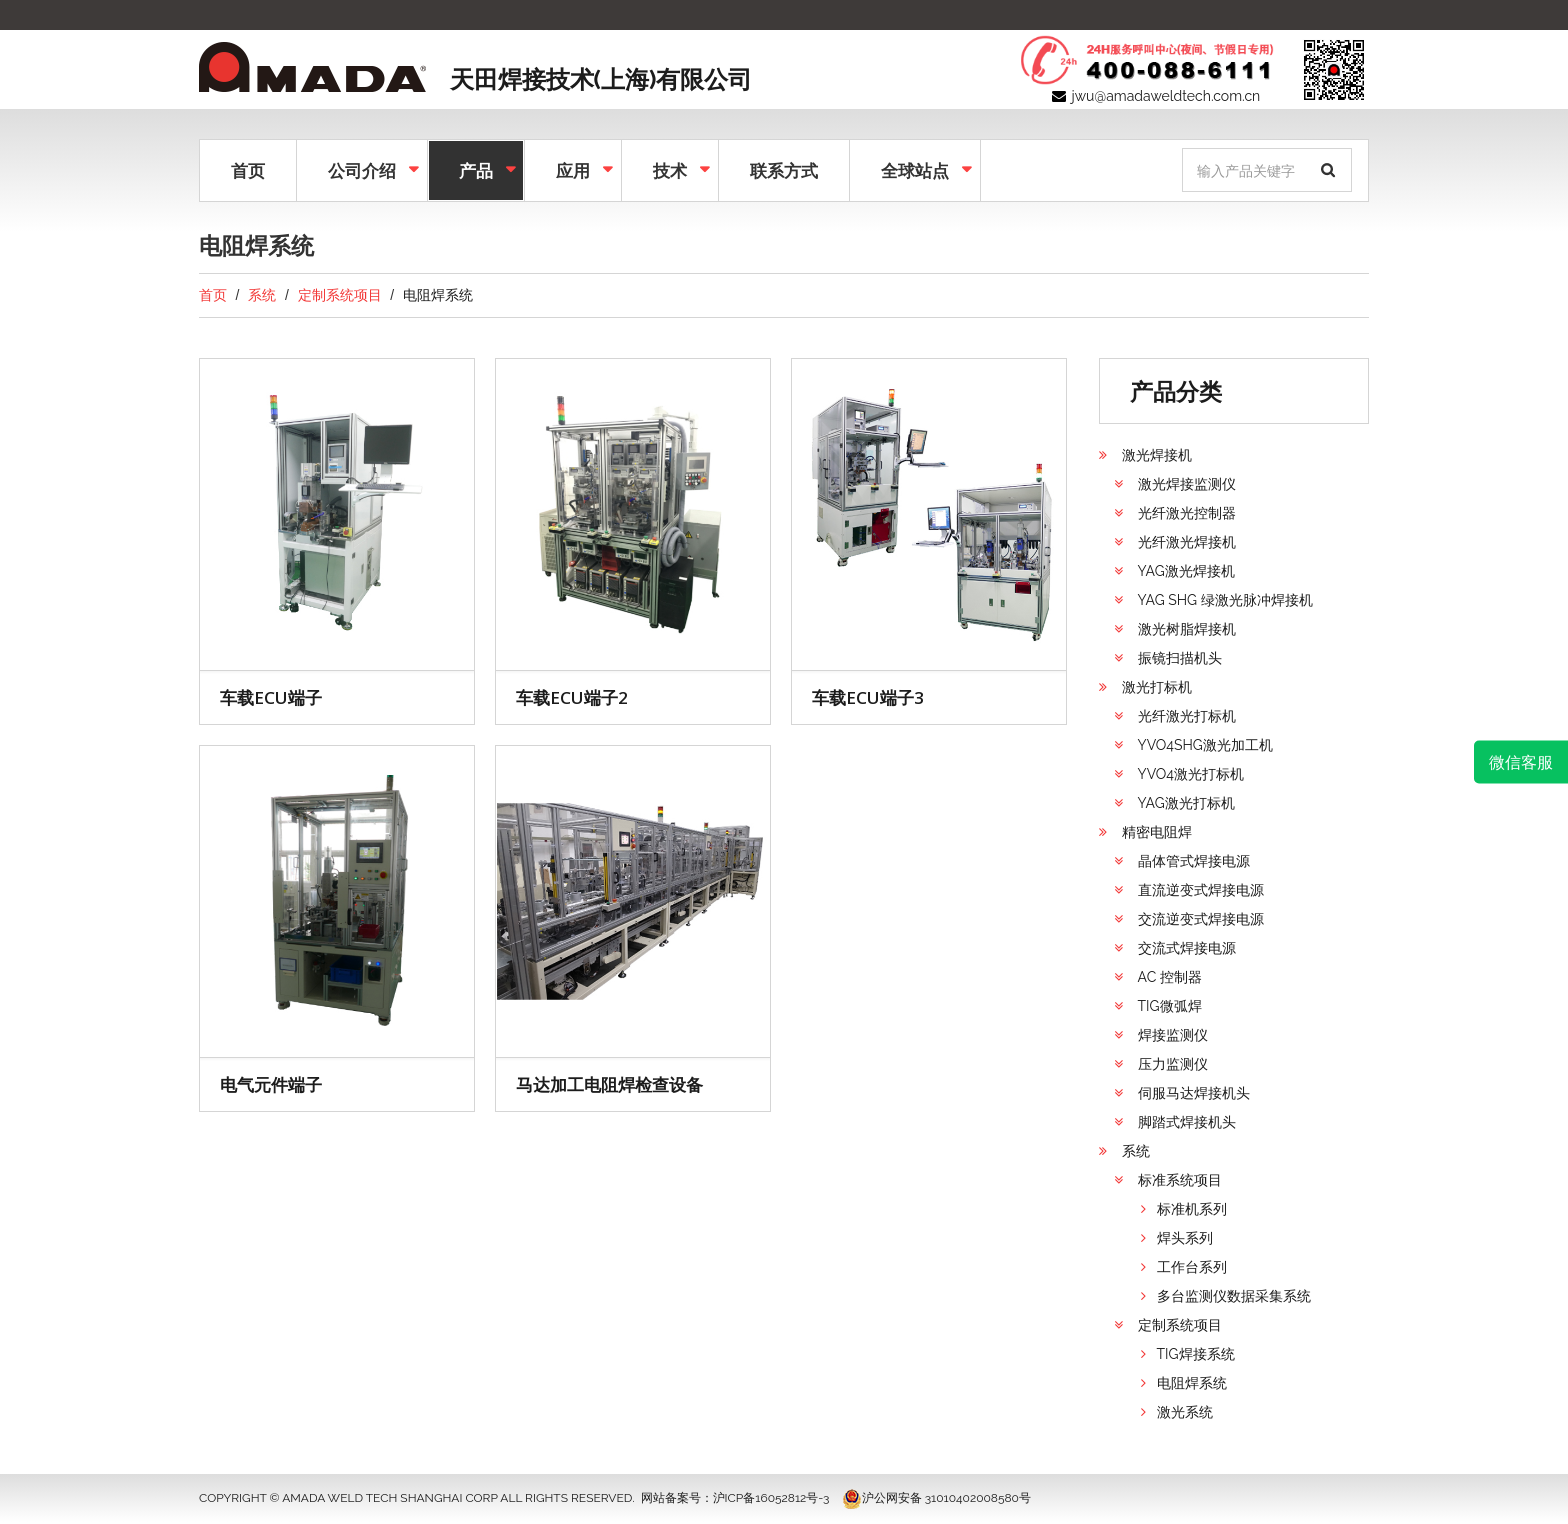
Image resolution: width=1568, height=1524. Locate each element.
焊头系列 (1185, 1238)
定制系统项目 (340, 295)
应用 (571, 168)
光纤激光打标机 (1187, 716)
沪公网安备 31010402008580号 (936, 1498)
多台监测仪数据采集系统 (1234, 1296)
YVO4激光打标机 (1191, 774)
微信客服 (1521, 762)
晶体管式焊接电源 (1194, 861)
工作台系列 (1192, 1267)
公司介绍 (360, 168)
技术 (668, 168)
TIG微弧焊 (1170, 1006)
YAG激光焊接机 (1186, 571)
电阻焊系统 (1192, 1383)
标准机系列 (1192, 1209)
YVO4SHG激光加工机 (1205, 745)
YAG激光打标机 (1186, 803)
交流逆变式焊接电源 (1201, 919)
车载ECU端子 (271, 697)
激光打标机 (1157, 687)
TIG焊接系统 (1196, 1354)
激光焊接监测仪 (1187, 484)
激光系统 (1185, 1412)
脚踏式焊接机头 (1187, 1122)
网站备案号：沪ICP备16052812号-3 (735, 1498)
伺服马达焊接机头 (1194, 1093)
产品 (474, 168)
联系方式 (784, 170)
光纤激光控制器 (1187, 513)
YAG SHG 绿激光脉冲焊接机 (1225, 600)
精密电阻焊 (1157, 832)
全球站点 (913, 168)
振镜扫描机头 (1180, 658)
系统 (262, 295)
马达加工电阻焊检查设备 (609, 1084)
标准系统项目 (1180, 1180)
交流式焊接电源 (1187, 948)
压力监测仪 (1173, 1064)
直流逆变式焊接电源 (1201, 890)
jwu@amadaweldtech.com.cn (1166, 96)
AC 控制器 (1170, 977)
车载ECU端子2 (572, 697)
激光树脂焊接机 (1187, 629)
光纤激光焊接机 (1187, 542)
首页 (248, 170)
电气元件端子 (271, 1084)
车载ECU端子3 (868, 697)
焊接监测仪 (1173, 1035)
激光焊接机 (1157, 455)
